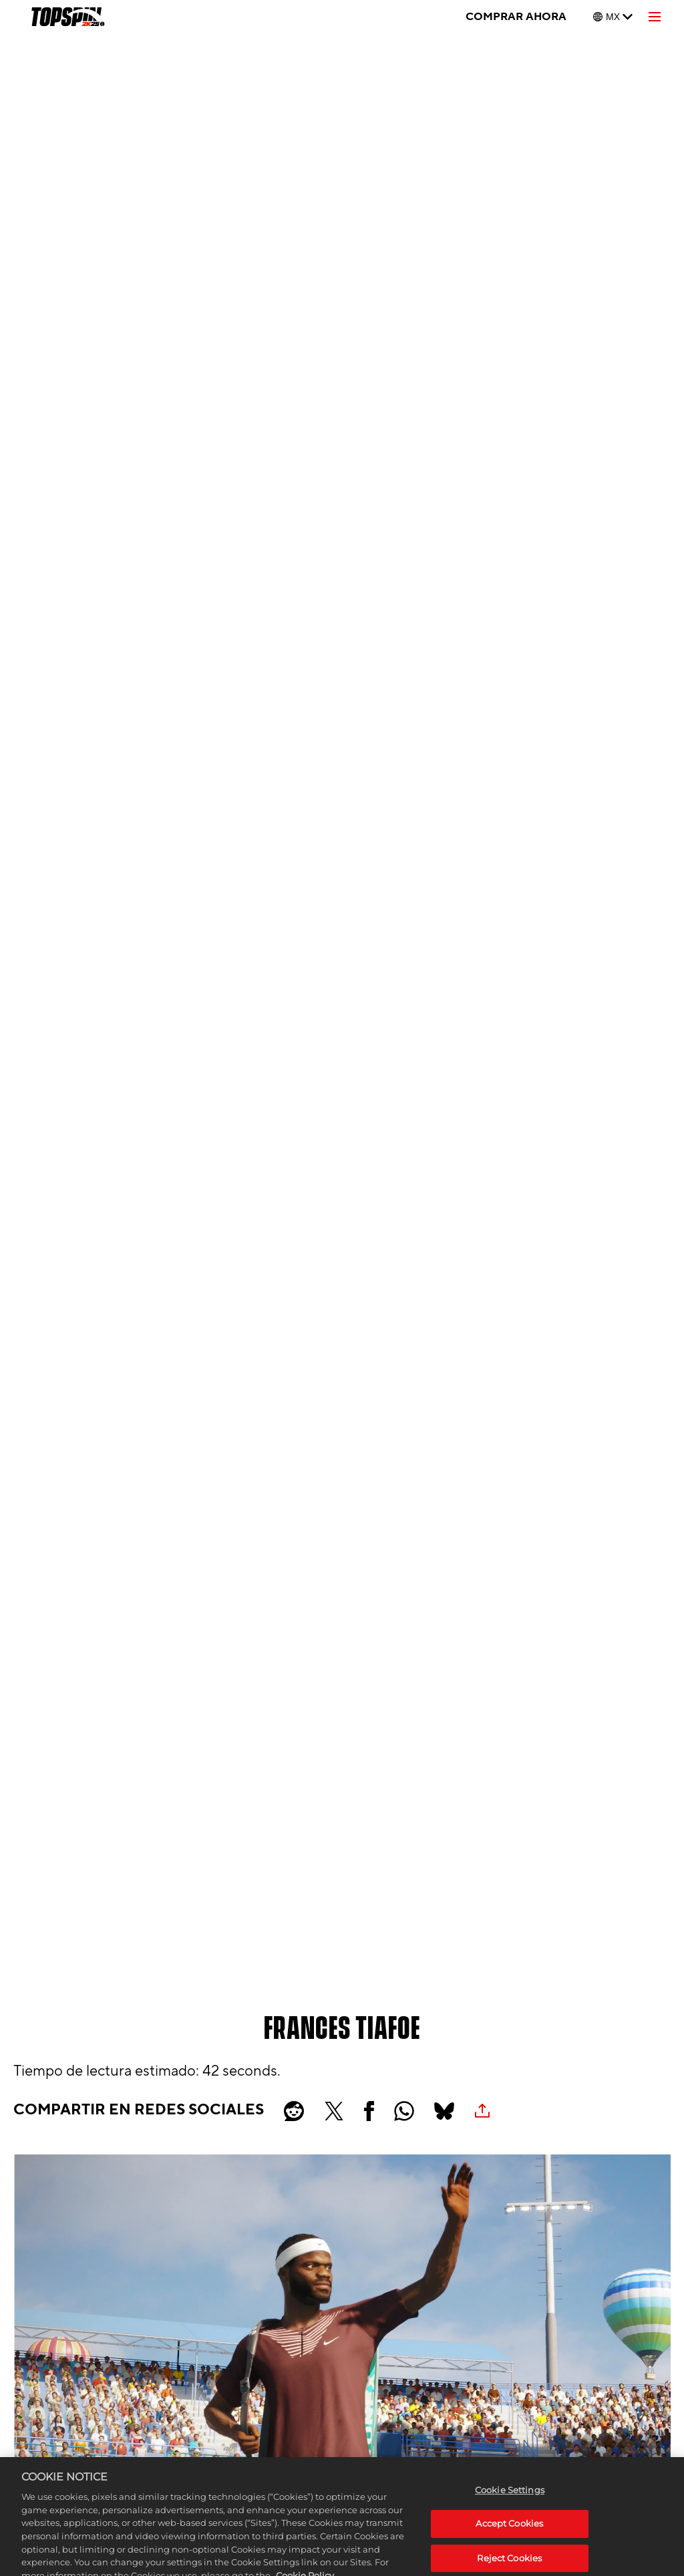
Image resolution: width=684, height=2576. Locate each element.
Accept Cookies (509, 2543)
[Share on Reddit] (294, 2111)
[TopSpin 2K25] (67, 17)
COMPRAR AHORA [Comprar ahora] (516, 17)
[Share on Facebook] (369, 2111)
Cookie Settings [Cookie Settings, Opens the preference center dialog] (509, 2509)
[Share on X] (334, 2111)
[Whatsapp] (404, 2111)
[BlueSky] (444, 2111)
